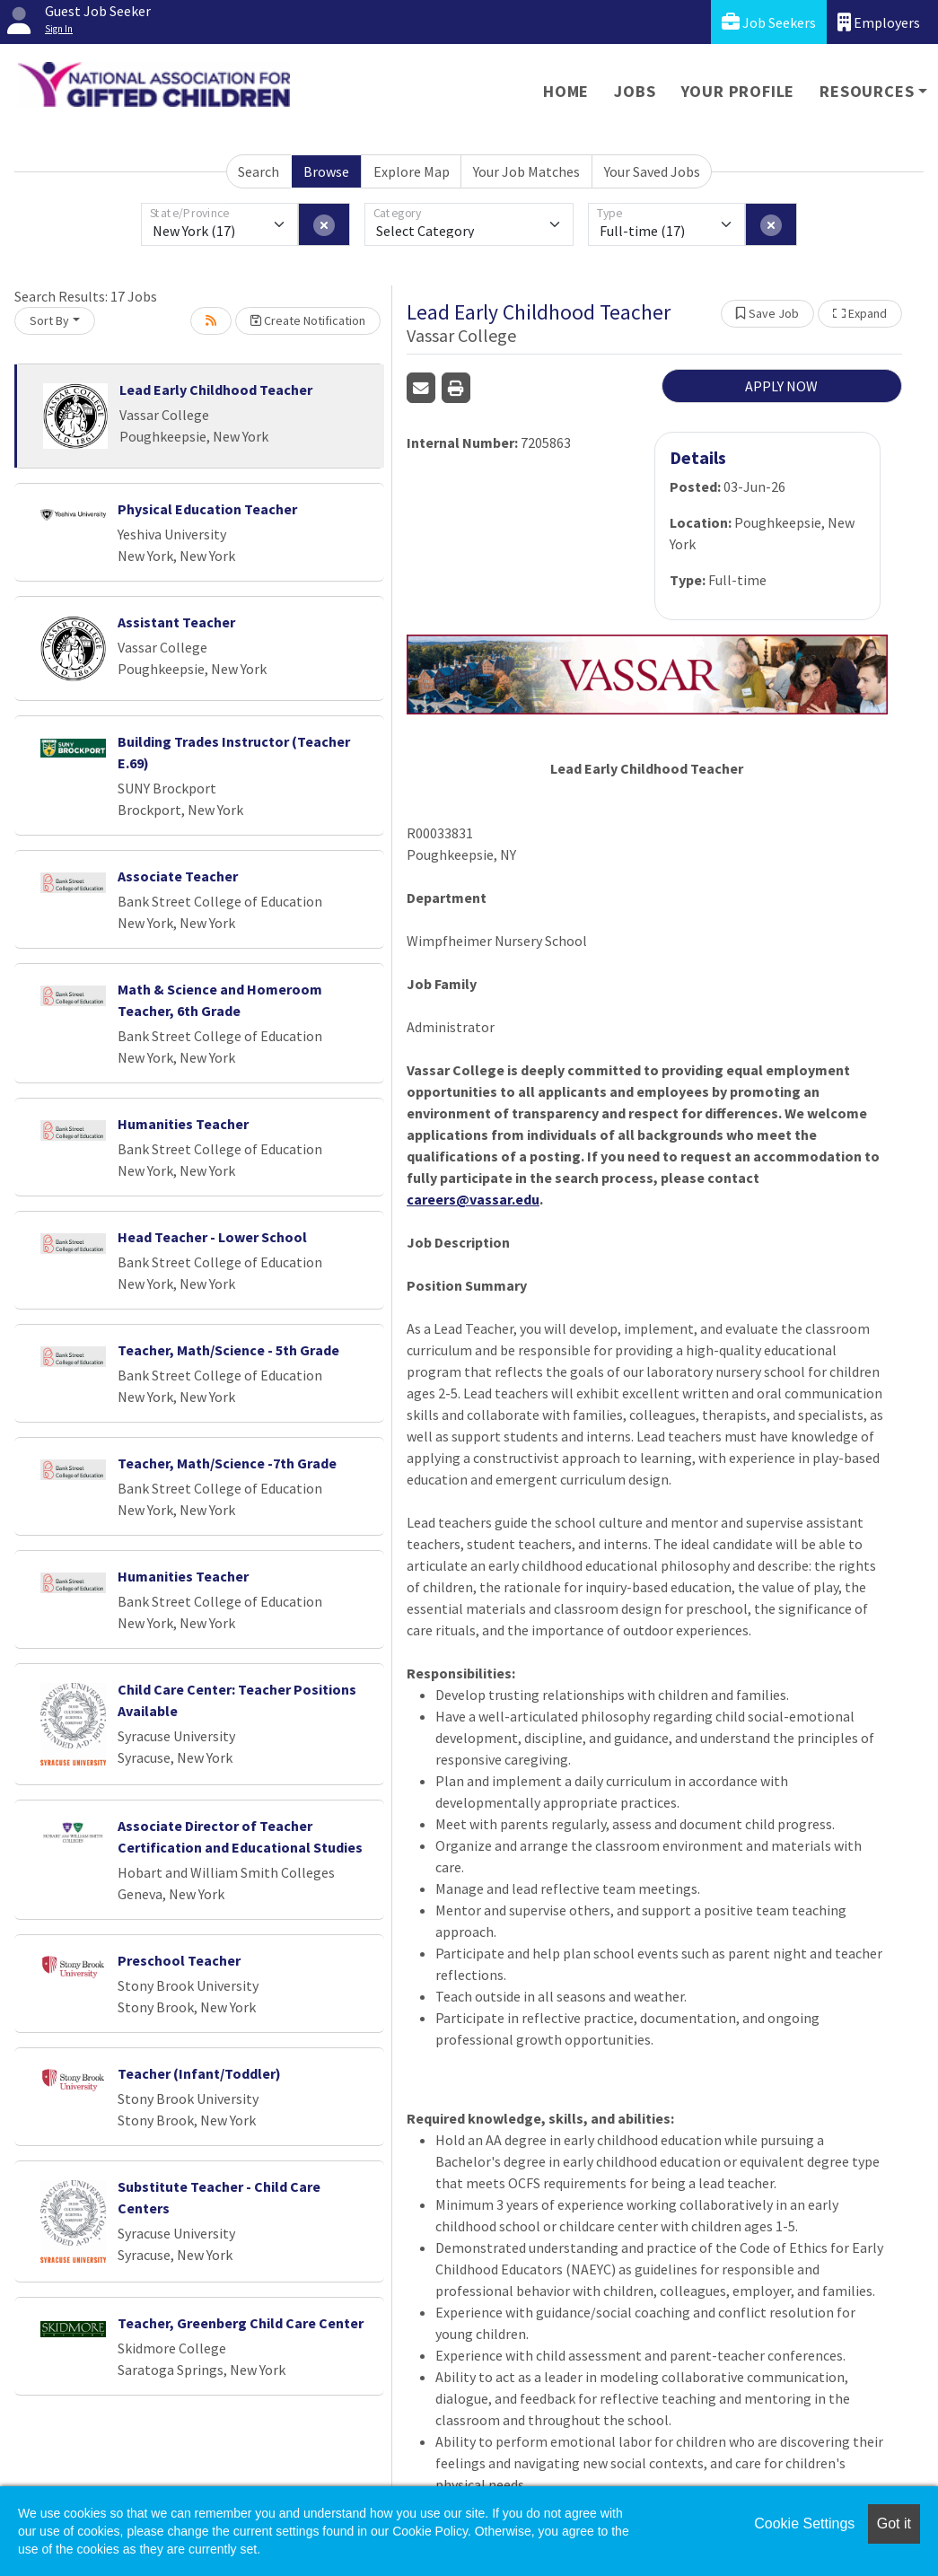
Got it (894, 2523)
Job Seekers (769, 22)
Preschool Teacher (179, 1960)
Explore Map (411, 171)
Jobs (634, 91)
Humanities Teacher (183, 1124)
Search (258, 171)
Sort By (49, 320)
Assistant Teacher (176, 622)
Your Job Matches (526, 171)
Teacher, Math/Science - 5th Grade (228, 1350)
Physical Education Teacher (207, 509)
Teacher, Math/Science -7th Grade (227, 1463)
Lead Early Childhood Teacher (215, 390)
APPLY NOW (781, 386)
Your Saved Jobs (652, 171)
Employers (878, 22)
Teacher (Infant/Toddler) (199, 2073)
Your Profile (738, 91)
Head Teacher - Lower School (212, 1237)
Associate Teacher (178, 876)
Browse (326, 171)
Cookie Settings (804, 2523)
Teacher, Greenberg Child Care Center (241, 2323)
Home (566, 91)
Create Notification (307, 320)
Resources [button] (867, 91)
